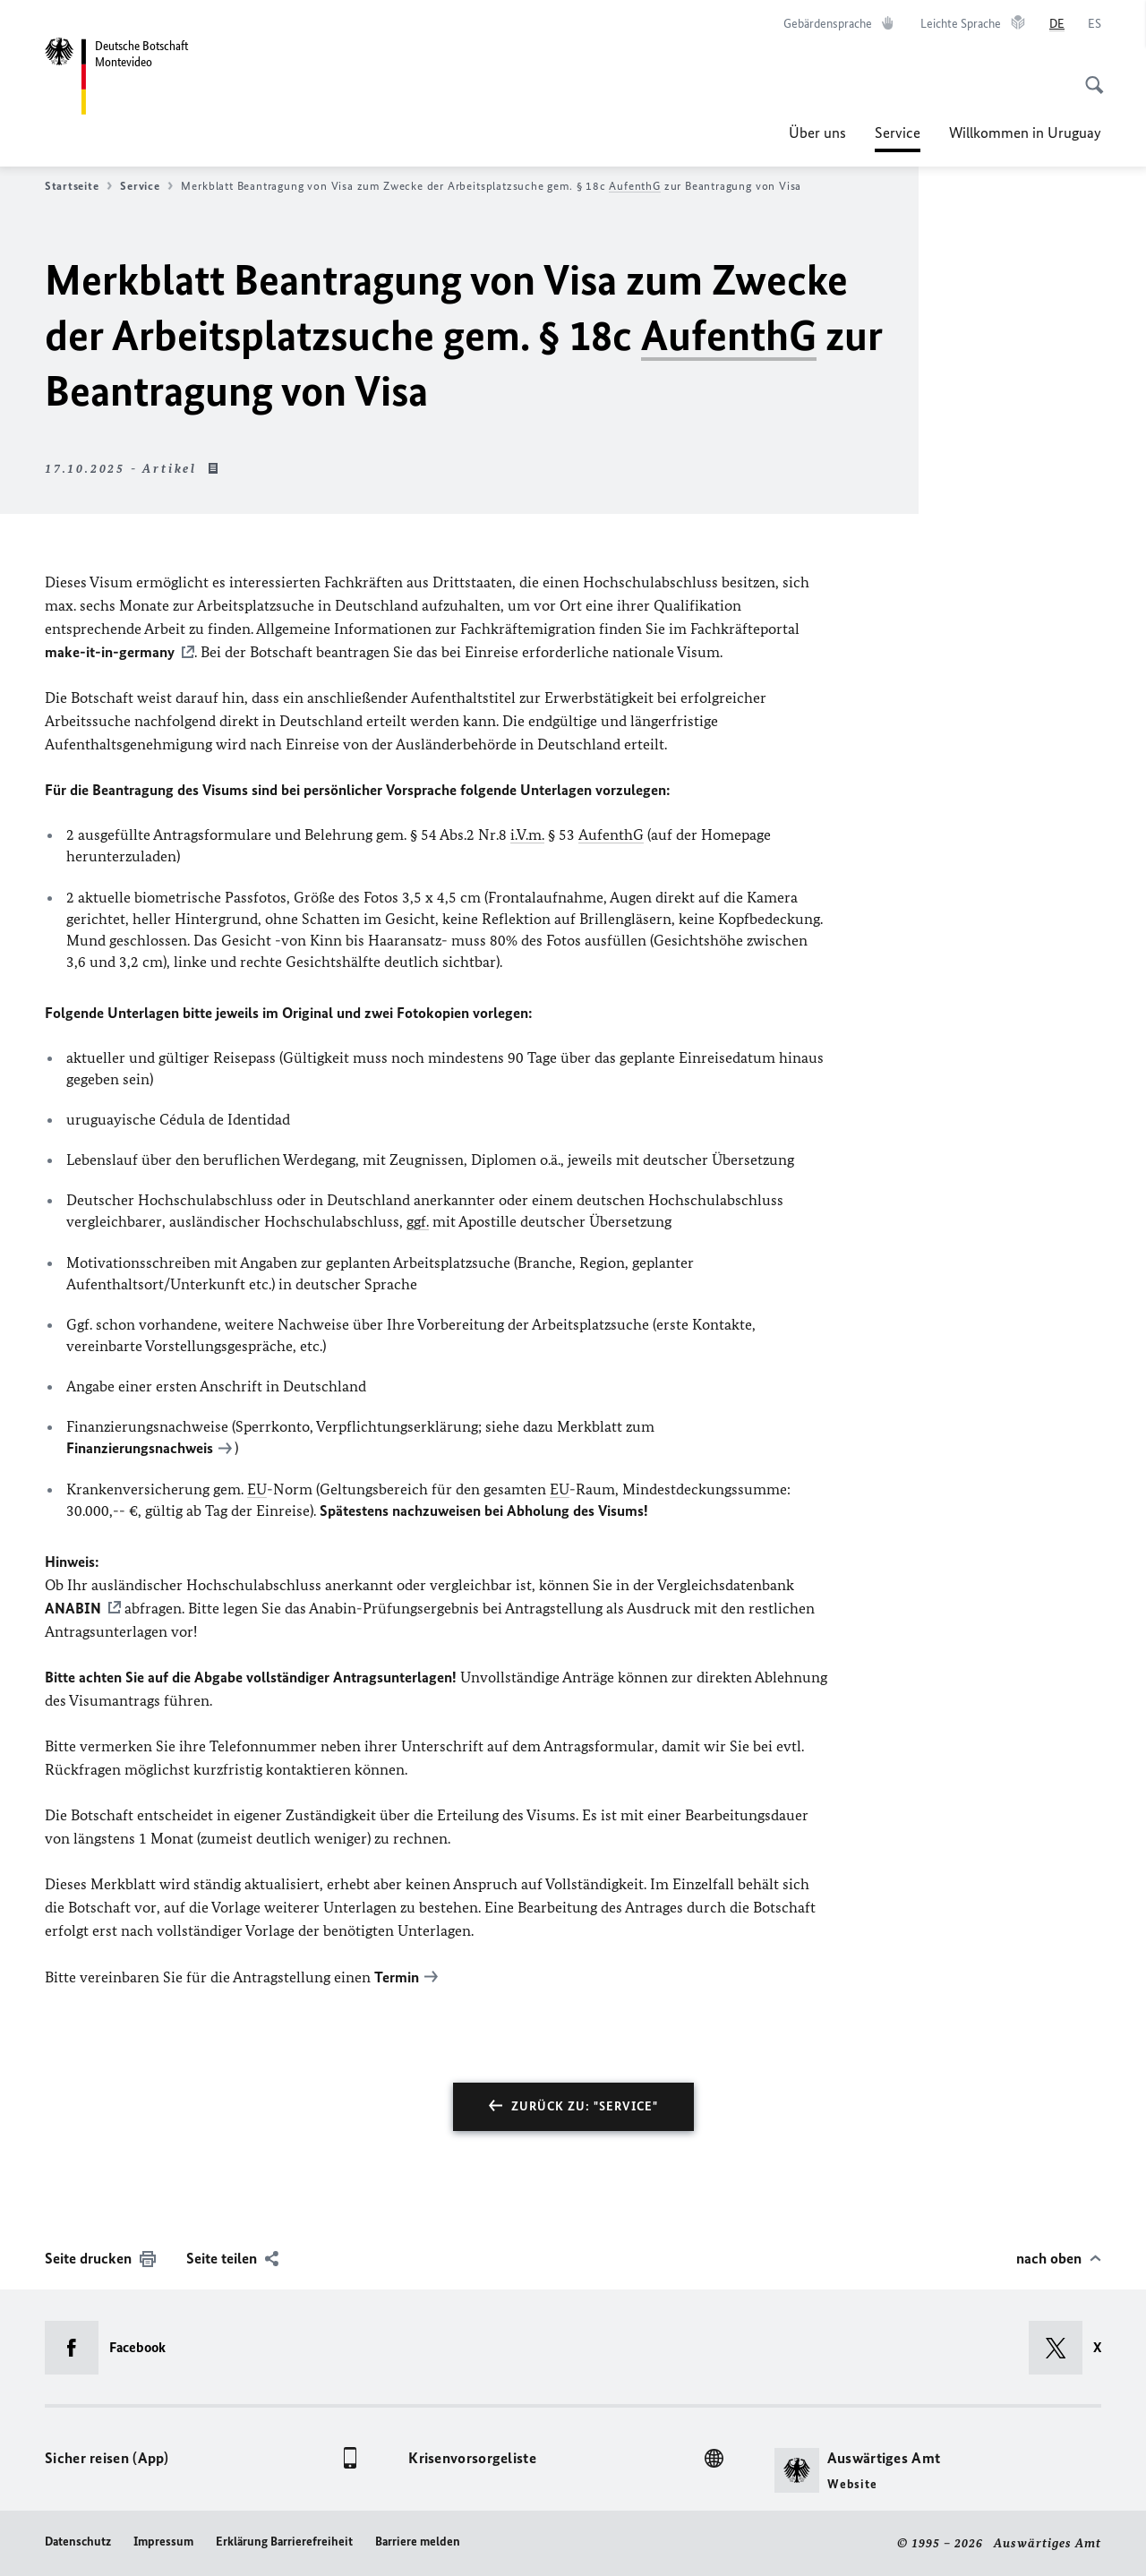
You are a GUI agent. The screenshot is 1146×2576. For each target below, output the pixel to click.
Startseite (78, 186)
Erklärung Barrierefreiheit (284, 2541)
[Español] (1094, 24)
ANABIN (73, 1608)
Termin (396, 1977)
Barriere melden (417, 2541)
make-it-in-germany (110, 652)
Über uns (817, 132)
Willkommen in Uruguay (1025, 132)
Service (897, 132)
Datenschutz (78, 2541)
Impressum (163, 2541)
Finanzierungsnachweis (139, 1448)
